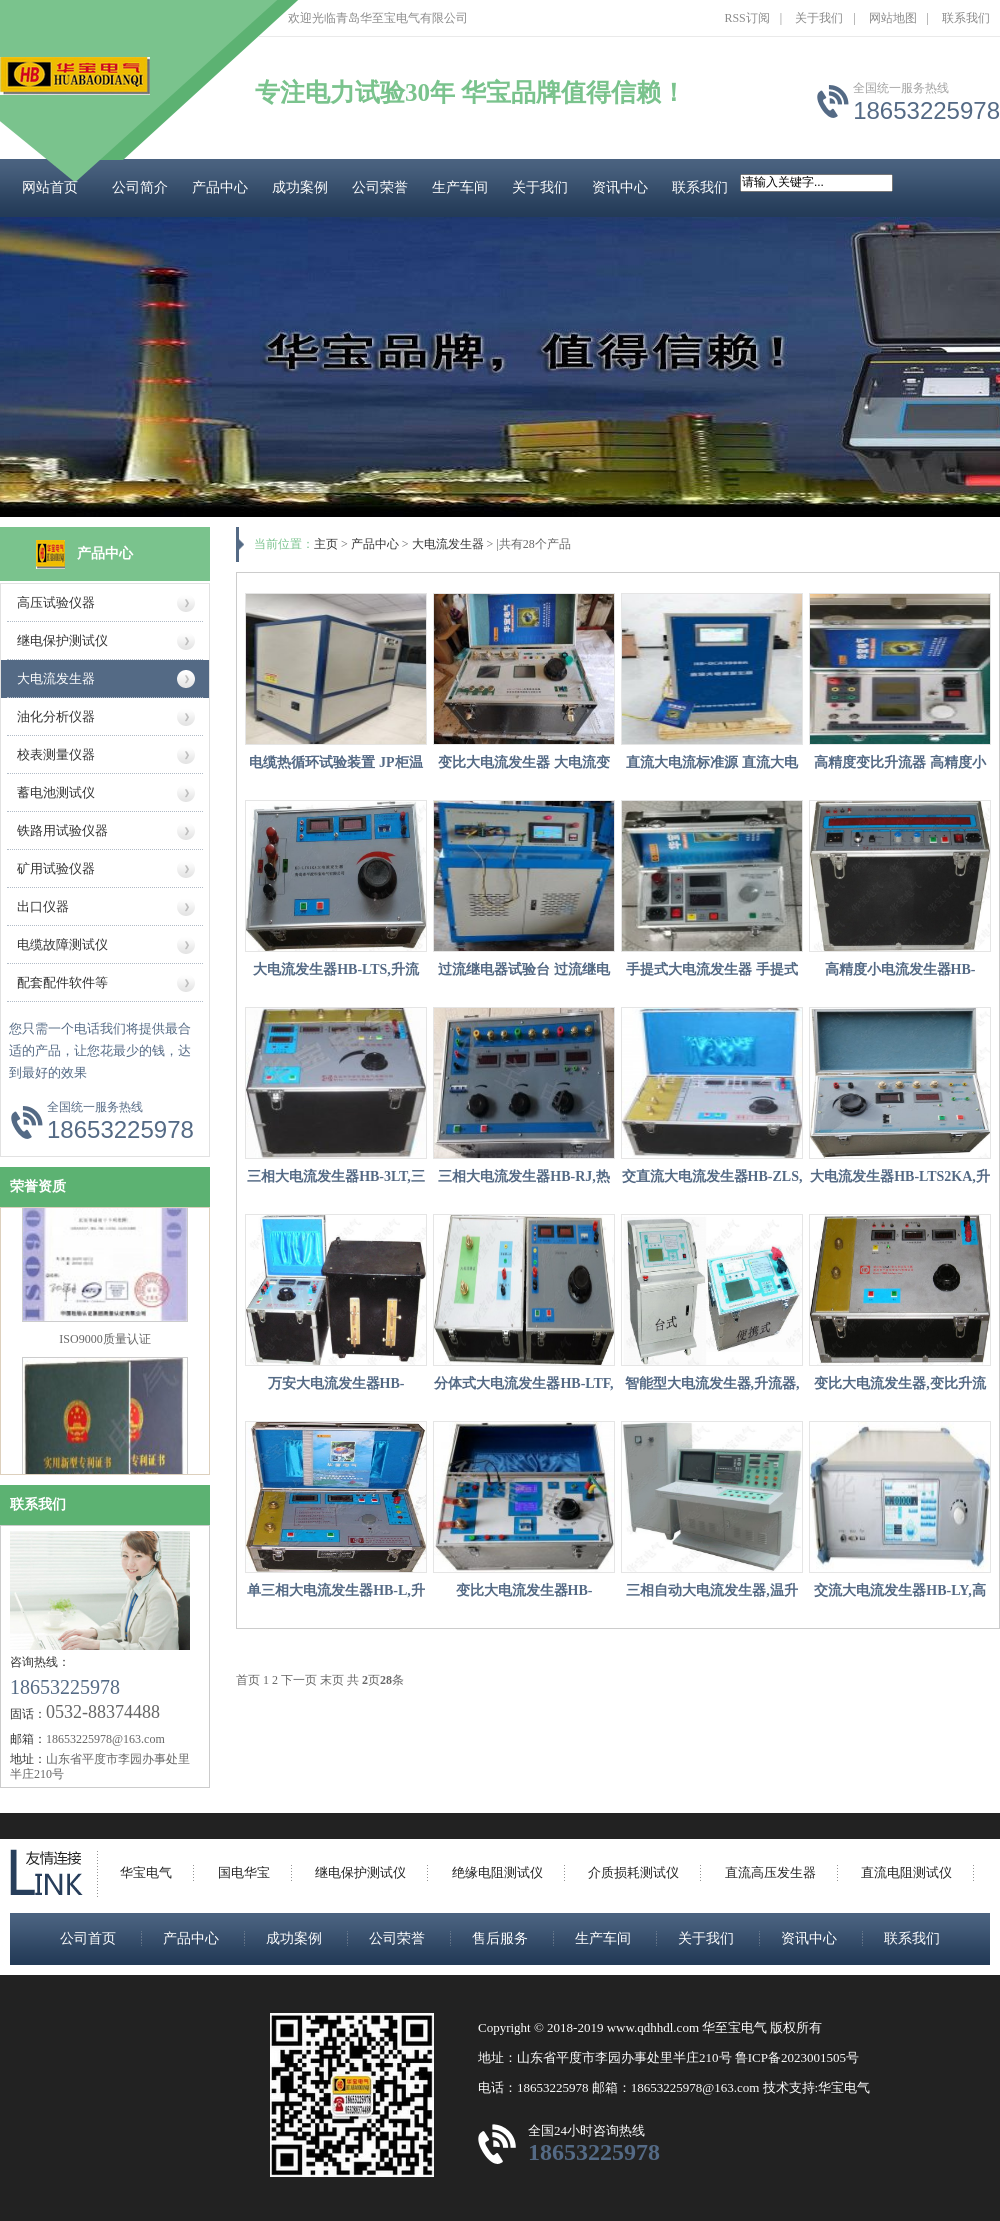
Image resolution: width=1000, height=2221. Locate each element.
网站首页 (50, 187)
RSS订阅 (746, 18)
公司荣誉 (380, 187)
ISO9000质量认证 (104, 1344)
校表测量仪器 (56, 754)
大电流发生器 (56, 678)
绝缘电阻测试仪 (497, 1872)
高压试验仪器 (56, 602)
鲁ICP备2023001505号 (797, 2057)
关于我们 (819, 18)
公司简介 (140, 187)
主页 (326, 544)
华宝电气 (146, 1872)
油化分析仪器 (56, 716)
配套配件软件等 (62, 982)
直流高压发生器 (770, 1872)
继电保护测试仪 (62, 640)
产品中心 (220, 187)
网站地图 (893, 18)
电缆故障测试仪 (62, 944)
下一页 (299, 1680)
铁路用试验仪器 (62, 830)
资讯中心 (620, 187)
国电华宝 (244, 1872)
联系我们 (966, 18)
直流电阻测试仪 (906, 1872)
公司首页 (88, 1938)
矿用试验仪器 (56, 868)
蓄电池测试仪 (56, 792)
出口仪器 (43, 906)
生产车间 (460, 187)
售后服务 (500, 1938)
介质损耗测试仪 (633, 1872)
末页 (332, 1680)
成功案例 (300, 187)
